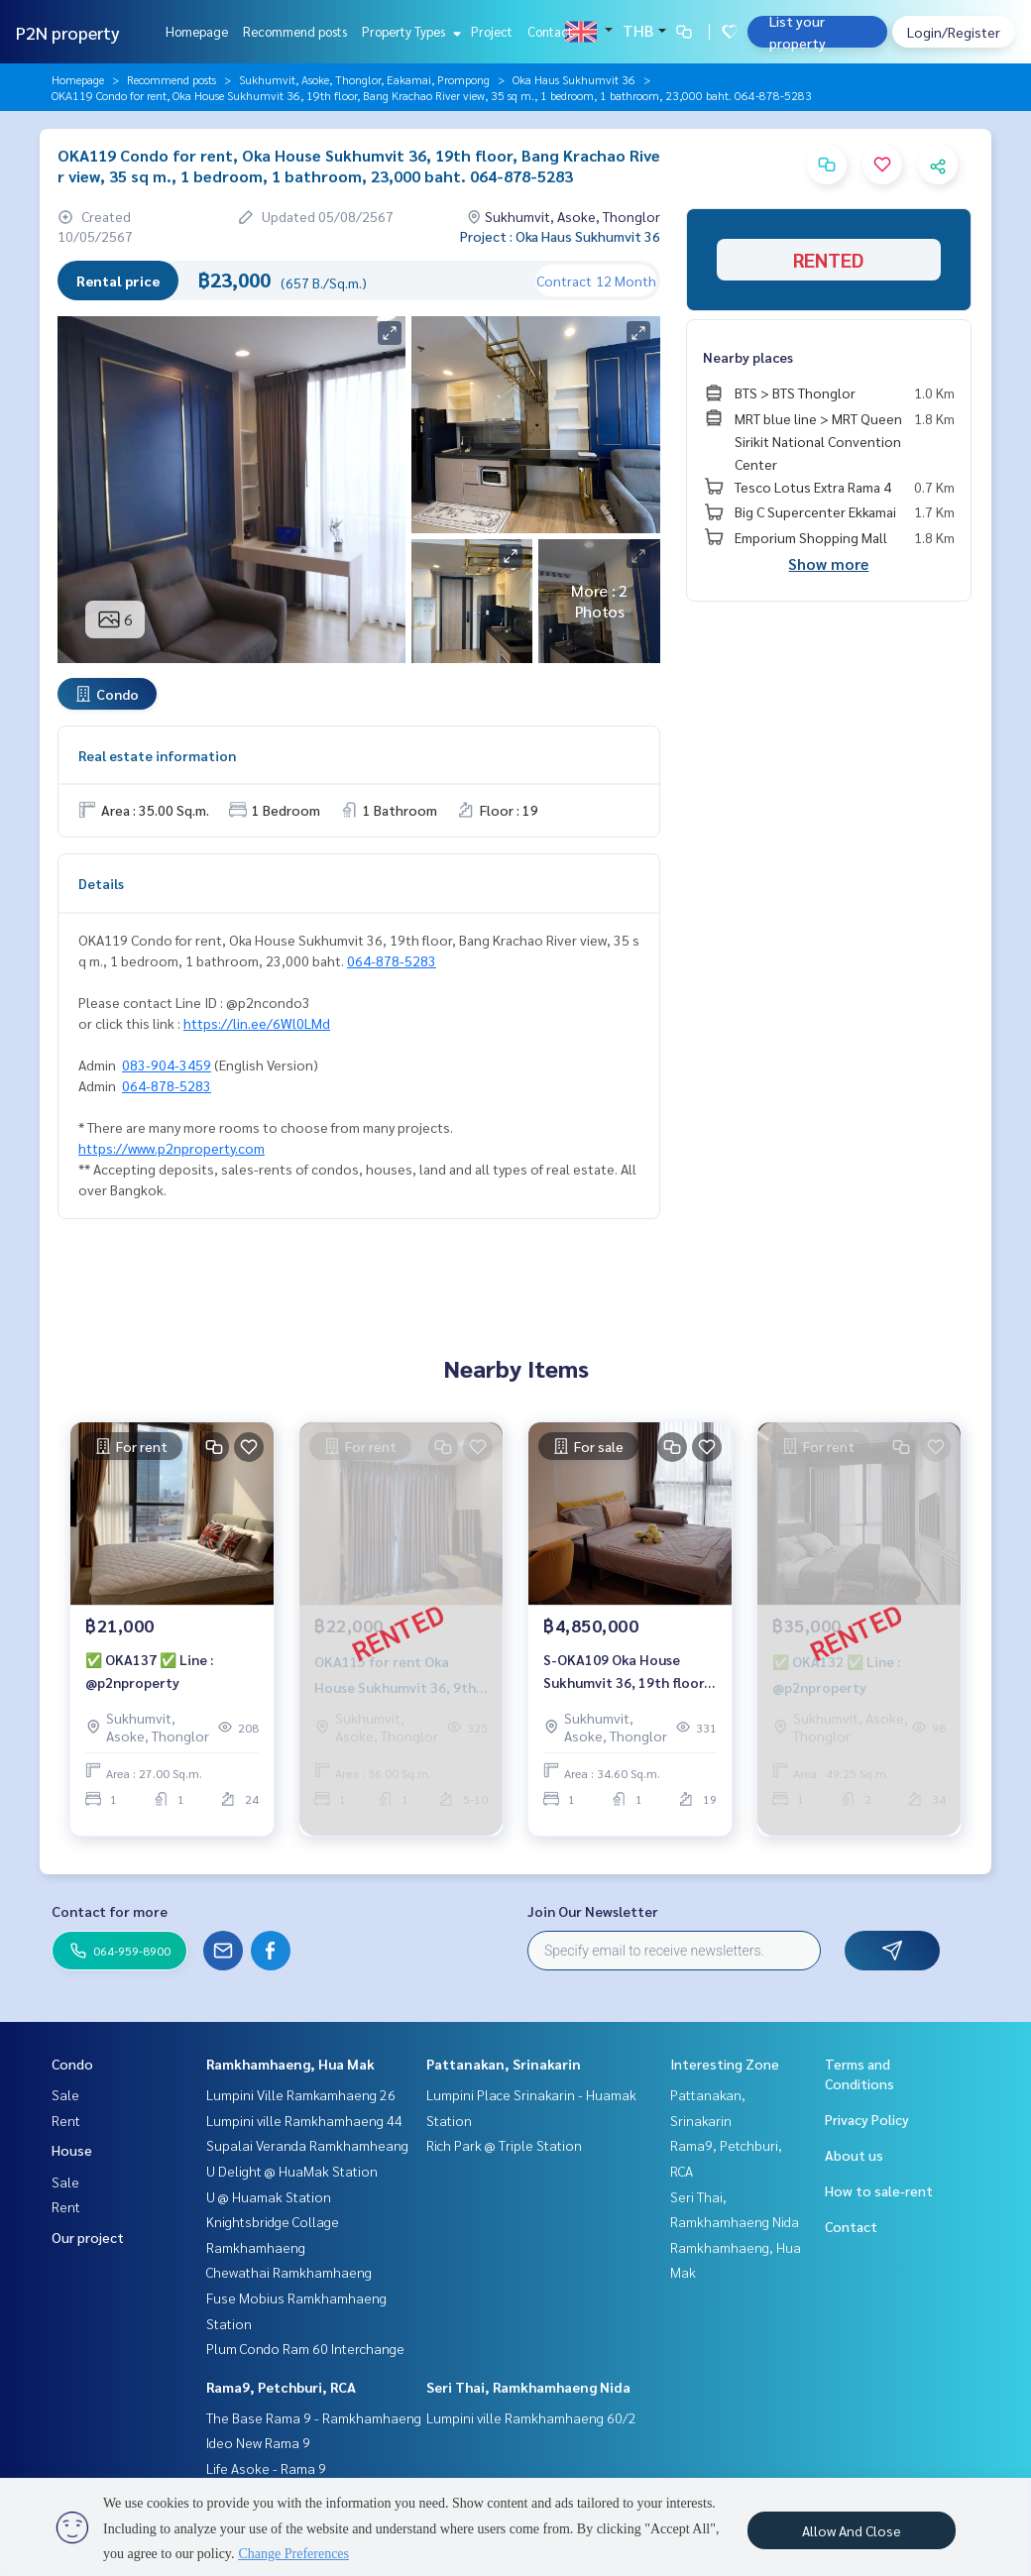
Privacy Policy (867, 2119)
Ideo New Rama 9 (258, 2442)
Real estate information (157, 755)
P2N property (68, 32)
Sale (65, 2094)
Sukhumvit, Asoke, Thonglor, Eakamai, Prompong (364, 79)
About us (854, 2155)
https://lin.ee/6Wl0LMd (256, 1023)
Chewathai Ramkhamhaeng (289, 2272)
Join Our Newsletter (592, 1911)
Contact (550, 31)
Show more (828, 563)
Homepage (197, 31)
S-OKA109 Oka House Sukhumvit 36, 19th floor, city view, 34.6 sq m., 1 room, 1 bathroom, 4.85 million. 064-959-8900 (625, 1680)
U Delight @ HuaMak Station (292, 2171)
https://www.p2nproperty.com (171, 1148)
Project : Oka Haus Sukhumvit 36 (560, 236)
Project (492, 31)
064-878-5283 (391, 960)
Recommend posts (295, 31)
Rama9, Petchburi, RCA (281, 2387)
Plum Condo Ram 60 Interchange (305, 2348)
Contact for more (110, 1911)
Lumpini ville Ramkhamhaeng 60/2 (531, 2417)
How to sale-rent (879, 2190)
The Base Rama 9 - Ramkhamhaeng (313, 2417)
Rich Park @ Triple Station (504, 2145)
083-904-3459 (166, 1064)
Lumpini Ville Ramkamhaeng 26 (301, 2094)
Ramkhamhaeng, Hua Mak (290, 2063)
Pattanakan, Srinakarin (503, 2063)
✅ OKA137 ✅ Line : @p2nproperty (149, 1679)
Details (101, 883)
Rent (66, 2120)
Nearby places (748, 357)
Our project (88, 2237)
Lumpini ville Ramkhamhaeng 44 (304, 2120)
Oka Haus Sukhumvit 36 (574, 79)
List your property (797, 32)
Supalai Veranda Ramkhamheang (307, 2145)
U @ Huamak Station (268, 2196)
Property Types (409, 31)
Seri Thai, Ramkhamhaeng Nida (528, 2387)
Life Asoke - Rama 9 (266, 2468)
